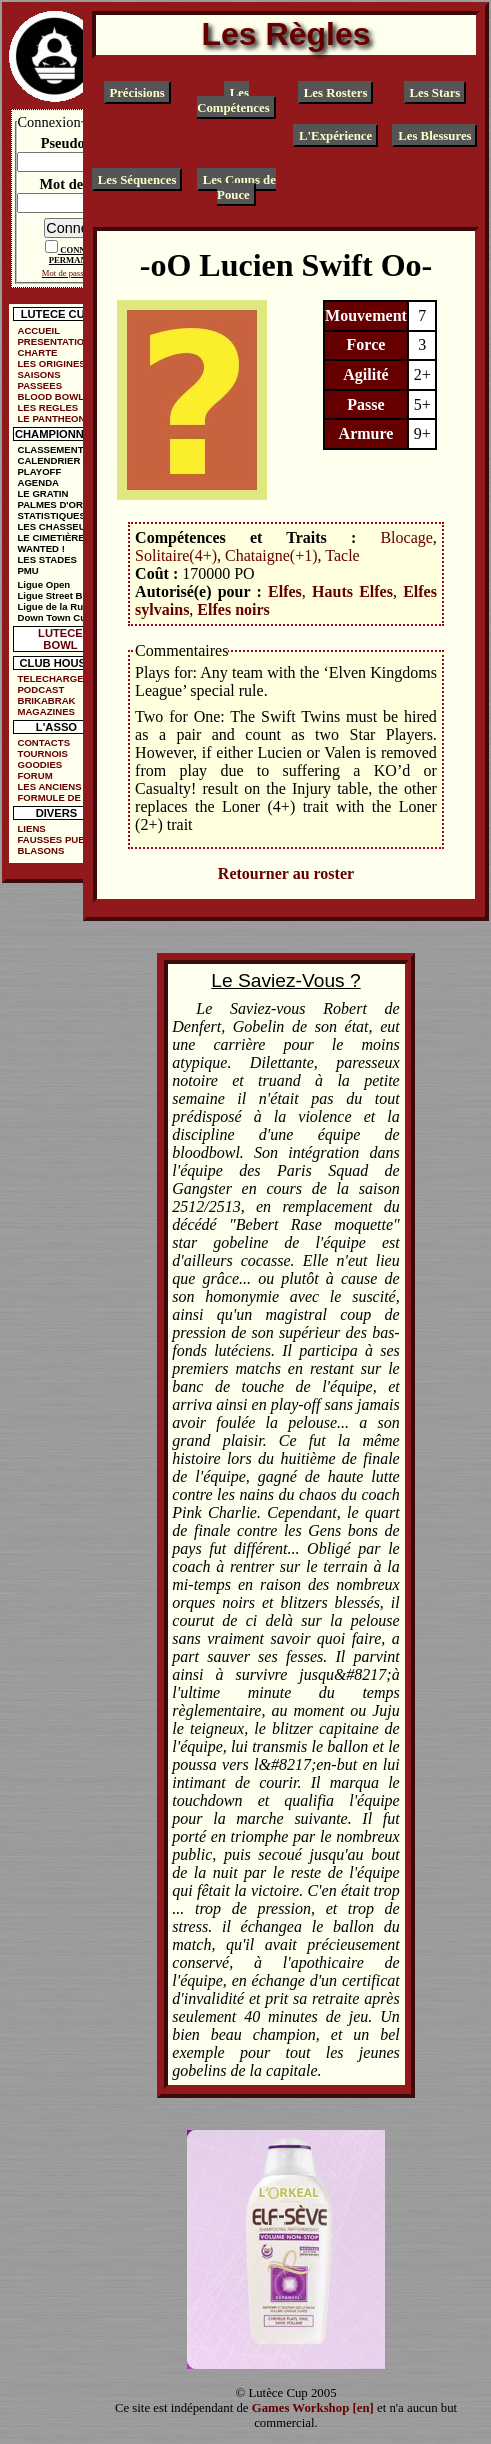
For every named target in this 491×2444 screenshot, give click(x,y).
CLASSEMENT (50, 449)
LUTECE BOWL (60, 639)
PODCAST (40, 689)
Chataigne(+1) (271, 555)
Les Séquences (137, 180)
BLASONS (40, 850)
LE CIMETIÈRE (50, 537)
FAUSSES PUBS (54, 839)
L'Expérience (335, 136)
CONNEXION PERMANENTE (81, 255)
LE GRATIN (42, 493)
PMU (27, 570)
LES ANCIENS (49, 786)
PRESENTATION (54, 341)
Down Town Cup (54, 617)
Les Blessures (434, 136)
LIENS (31, 828)
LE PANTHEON (51, 418)
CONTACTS (43, 742)
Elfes (285, 591)
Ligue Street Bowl (57, 595)
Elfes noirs (233, 609)
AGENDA (38, 482)
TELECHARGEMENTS (60, 678)
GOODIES (39, 764)
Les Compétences (233, 99)
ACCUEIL (38, 330)
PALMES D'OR (50, 504)
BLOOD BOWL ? (54, 396)
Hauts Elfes (352, 591)
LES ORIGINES (51, 363)
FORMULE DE (48, 797)
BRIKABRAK (46, 700)
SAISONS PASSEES (39, 380)
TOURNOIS (42, 753)
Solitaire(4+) (176, 555)
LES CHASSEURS (58, 526)
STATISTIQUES (51, 515)
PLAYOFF (39, 471)
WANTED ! (40, 548)
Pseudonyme (80, 143)
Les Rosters (336, 92)
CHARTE (37, 352)
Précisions (136, 92)
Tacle (342, 555)
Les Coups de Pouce (239, 187)
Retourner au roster (286, 873)
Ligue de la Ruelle (58, 606)
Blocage (406, 537)
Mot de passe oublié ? (79, 273)
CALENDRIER (48, 460)
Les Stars (434, 92)
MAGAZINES (46, 711)
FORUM (34, 775)
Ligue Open (43, 584)
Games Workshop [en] (313, 2408)
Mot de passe (79, 184)
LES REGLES (47, 407)
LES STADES (47, 559)
